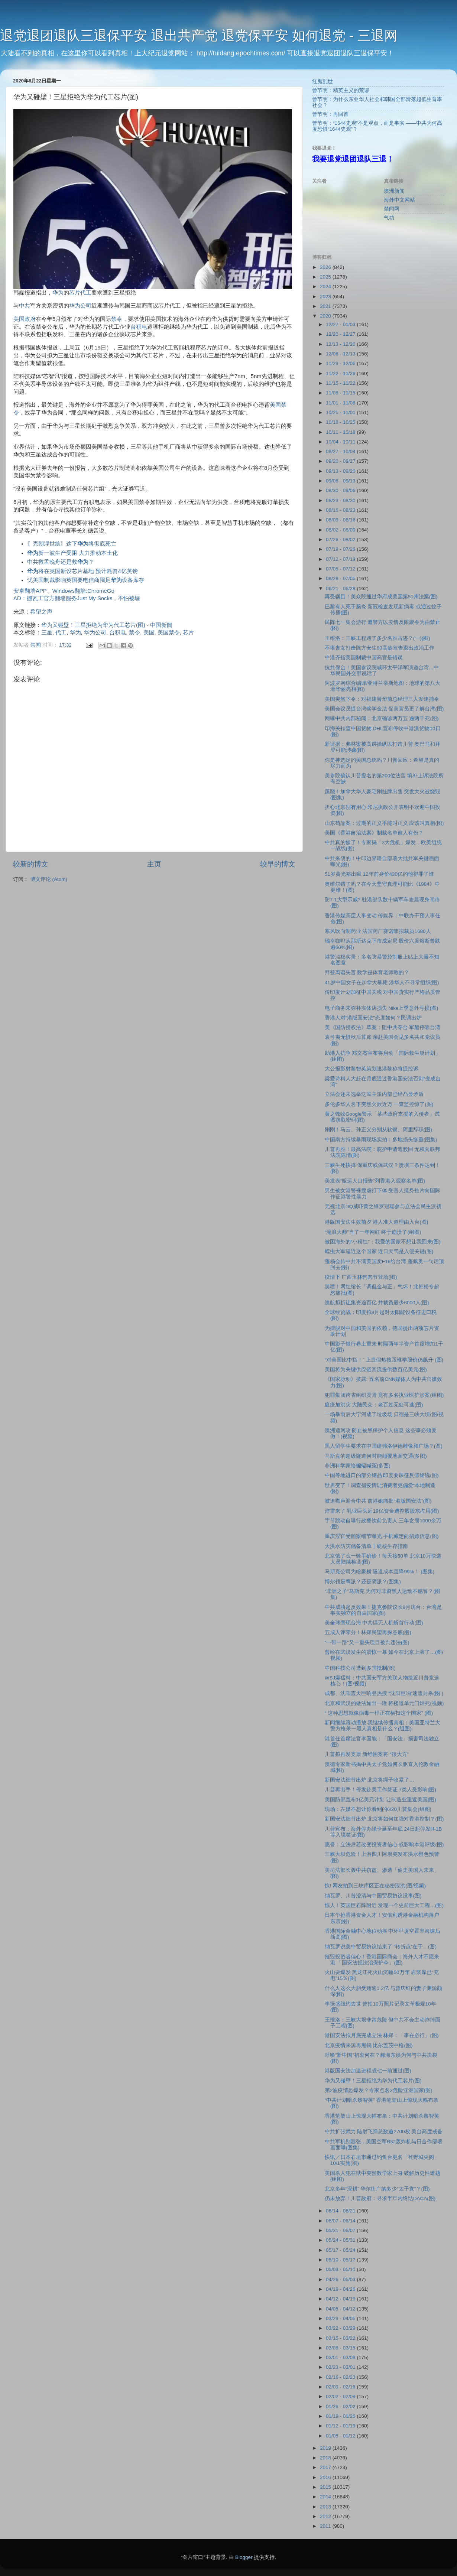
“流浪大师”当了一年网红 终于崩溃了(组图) (373, 1232)
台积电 (138, 327)
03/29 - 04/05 (341, 2318)
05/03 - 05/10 (341, 2269)
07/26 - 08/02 (341, 539)
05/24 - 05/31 (341, 2240)
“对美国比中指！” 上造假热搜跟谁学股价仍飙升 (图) (384, 1360)
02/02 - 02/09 (341, 2396)
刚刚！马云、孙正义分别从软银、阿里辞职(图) (378, 1129)
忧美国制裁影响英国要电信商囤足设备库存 (85, 580)
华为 (58, 293)
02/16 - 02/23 (341, 2377)
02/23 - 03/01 (341, 2367)
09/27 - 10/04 (341, 451)
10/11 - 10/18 (341, 432)
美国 (19, 319)
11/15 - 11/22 (341, 383)
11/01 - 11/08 (341, 403)
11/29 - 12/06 (341, 363)
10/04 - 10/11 (341, 442)
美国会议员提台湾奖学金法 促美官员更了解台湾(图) (384, 709)
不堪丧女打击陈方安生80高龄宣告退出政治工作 (379, 648)
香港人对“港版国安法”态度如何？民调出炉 (373, 1018)
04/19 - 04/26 (341, 2289)
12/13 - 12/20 (341, 344)
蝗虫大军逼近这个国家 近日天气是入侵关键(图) (379, 1251)
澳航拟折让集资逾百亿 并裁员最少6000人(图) (377, 1302)
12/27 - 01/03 (341, 324)
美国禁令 (169, 632)
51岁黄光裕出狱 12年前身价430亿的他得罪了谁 (379, 874)
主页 (154, 864)
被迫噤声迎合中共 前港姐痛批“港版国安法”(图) (378, 1501)
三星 (46, 632)
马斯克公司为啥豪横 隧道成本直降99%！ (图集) (380, 1571)
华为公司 (80, 306)
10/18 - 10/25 (341, 422)
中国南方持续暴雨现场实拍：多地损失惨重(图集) (381, 1139)
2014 (326, 2496)
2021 (326, 306)
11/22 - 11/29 (341, 373)
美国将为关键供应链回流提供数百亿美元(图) (376, 1369)
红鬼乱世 (322, 81)
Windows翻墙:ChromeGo (83, 591)
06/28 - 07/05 (341, 578)
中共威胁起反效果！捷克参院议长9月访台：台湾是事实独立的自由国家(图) (383, 1610)
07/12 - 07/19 (341, 559)
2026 (326, 267)
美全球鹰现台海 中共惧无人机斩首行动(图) (374, 1623)
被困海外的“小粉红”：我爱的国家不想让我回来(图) (383, 1242)
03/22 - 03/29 (341, 2328)
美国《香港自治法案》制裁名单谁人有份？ (374, 833)
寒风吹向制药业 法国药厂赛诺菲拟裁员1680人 (378, 931)
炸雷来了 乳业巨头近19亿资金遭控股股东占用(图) (382, 1511)
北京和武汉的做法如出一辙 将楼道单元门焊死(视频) (384, 1703)
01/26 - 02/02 (341, 2406)
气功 (389, 218)
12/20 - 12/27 (341, 334)
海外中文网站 (399, 200)
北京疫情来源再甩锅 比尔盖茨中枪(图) (369, 2045)
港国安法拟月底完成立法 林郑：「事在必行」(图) (382, 2035)
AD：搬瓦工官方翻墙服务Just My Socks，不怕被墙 (76, 598)
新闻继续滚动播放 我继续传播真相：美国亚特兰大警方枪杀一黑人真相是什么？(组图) (383, 1725)
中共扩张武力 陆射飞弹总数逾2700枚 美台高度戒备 (384, 2131)
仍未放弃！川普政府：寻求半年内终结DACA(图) (380, 2198)
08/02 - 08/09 (341, 530)
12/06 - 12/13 (341, 354)
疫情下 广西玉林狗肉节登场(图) (361, 1277)
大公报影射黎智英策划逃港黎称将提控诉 (371, 1068)
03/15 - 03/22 (341, 2338)
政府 (30, 319)
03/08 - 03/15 (341, 2348)
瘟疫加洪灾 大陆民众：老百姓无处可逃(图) (374, 1405)
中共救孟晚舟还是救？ (60, 562)
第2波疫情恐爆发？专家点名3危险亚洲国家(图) (378, 2090)
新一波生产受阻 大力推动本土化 (72, 553)
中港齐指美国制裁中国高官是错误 (364, 657)
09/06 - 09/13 (341, 481)
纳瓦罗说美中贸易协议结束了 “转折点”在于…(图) (381, 1946)
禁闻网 (391, 209)
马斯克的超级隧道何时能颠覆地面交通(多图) (376, 1456)
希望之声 (41, 612)
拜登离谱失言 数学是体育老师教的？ (367, 972)
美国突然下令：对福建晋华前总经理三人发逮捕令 (382, 699)
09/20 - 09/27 (341, 461)
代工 (85, 293)
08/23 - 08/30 (341, 500)
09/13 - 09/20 (341, 471)
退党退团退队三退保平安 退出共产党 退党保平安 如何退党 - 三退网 (199, 35)
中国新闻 (161, 625)
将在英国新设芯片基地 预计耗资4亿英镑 (82, 571)
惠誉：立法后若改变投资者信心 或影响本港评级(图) (384, 1844)
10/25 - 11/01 (341, 412)
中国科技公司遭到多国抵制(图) (360, 1668)
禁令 (116, 319)
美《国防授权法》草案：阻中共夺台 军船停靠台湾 (383, 1027)
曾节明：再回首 (330, 114)
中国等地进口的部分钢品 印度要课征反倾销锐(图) (382, 1475)
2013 (326, 2507)
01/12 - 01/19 (341, 2426)
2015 (326, 2487)
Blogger (244, 2557)
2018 (326, 2457)
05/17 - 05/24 (341, 2250)
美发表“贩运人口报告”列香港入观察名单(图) (375, 1181)
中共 (24, 306)
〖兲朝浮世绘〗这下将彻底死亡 (71, 544)
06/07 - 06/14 (341, 2221)
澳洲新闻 (394, 191)
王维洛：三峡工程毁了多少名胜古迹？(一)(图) (377, 638)
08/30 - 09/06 (341, 490)
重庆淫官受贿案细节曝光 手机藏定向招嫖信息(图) (382, 1536)
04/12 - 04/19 (341, 2299)
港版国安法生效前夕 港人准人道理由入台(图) (376, 1222)
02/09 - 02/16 (341, 2387)
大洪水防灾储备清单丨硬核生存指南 (366, 1546)
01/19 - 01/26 (341, 2416)
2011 (326, 2526)
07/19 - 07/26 (341, 549)
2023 (326, 296)
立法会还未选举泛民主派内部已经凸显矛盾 (374, 1094)
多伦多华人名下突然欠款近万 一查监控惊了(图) (379, 1104)
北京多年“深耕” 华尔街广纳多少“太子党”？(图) (377, 2189)
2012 (326, 2516)
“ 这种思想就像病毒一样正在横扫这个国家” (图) (379, 1713)
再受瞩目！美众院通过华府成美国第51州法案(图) (381, 596)
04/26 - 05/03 (341, 2279)
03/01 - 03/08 (341, 2357)
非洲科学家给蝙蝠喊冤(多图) (357, 1465)
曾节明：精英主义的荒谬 (340, 90)
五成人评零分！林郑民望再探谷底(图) (368, 1632)
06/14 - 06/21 (341, 2211)
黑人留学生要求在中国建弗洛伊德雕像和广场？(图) (384, 1446)
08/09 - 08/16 (341, 520)
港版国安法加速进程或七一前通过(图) (368, 2071)
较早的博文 (277, 864)
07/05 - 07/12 (341, 569)
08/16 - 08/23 (341, 510)
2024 (326, 286)
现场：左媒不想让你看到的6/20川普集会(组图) (378, 1809)
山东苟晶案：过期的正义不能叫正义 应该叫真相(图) (384, 823)
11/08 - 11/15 (341, 393)
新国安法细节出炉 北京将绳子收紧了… (369, 1780)
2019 (326, 2448)
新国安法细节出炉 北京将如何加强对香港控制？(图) (384, 1819)
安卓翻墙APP (30, 591)
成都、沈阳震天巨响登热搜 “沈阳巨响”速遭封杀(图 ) (384, 1693)
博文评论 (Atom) (48, 879)
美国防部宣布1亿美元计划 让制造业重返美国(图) (380, 1799)
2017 (326, 2467)
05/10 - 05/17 (341, 2260)
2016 (326, 2477)
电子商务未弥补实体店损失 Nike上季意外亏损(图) (381, 1008)
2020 (326, 316)
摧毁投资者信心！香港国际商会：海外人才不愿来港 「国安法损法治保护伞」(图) (382, 1959)
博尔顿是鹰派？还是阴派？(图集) (363, 1581)
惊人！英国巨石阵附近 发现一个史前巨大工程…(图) (384, 1905)
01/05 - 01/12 (341, 2436)
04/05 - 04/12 (341, 2309)
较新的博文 (30, 864)
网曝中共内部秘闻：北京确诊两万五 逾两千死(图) (382, 718)
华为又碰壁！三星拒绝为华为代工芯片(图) (93, 625)
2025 (326, 277)
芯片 (74, 293)
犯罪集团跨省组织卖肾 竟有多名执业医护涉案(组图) (384, 1395)
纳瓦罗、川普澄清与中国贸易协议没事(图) (373, 1896)
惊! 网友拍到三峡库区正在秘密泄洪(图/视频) (375, 1886)
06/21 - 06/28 (341, 588)
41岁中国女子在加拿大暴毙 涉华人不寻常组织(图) (382, 982)
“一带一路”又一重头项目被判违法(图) (367, 1642)
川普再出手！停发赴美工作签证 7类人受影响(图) (380, 1789)
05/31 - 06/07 (341, 2230)
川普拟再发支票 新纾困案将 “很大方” (367, 1754)
